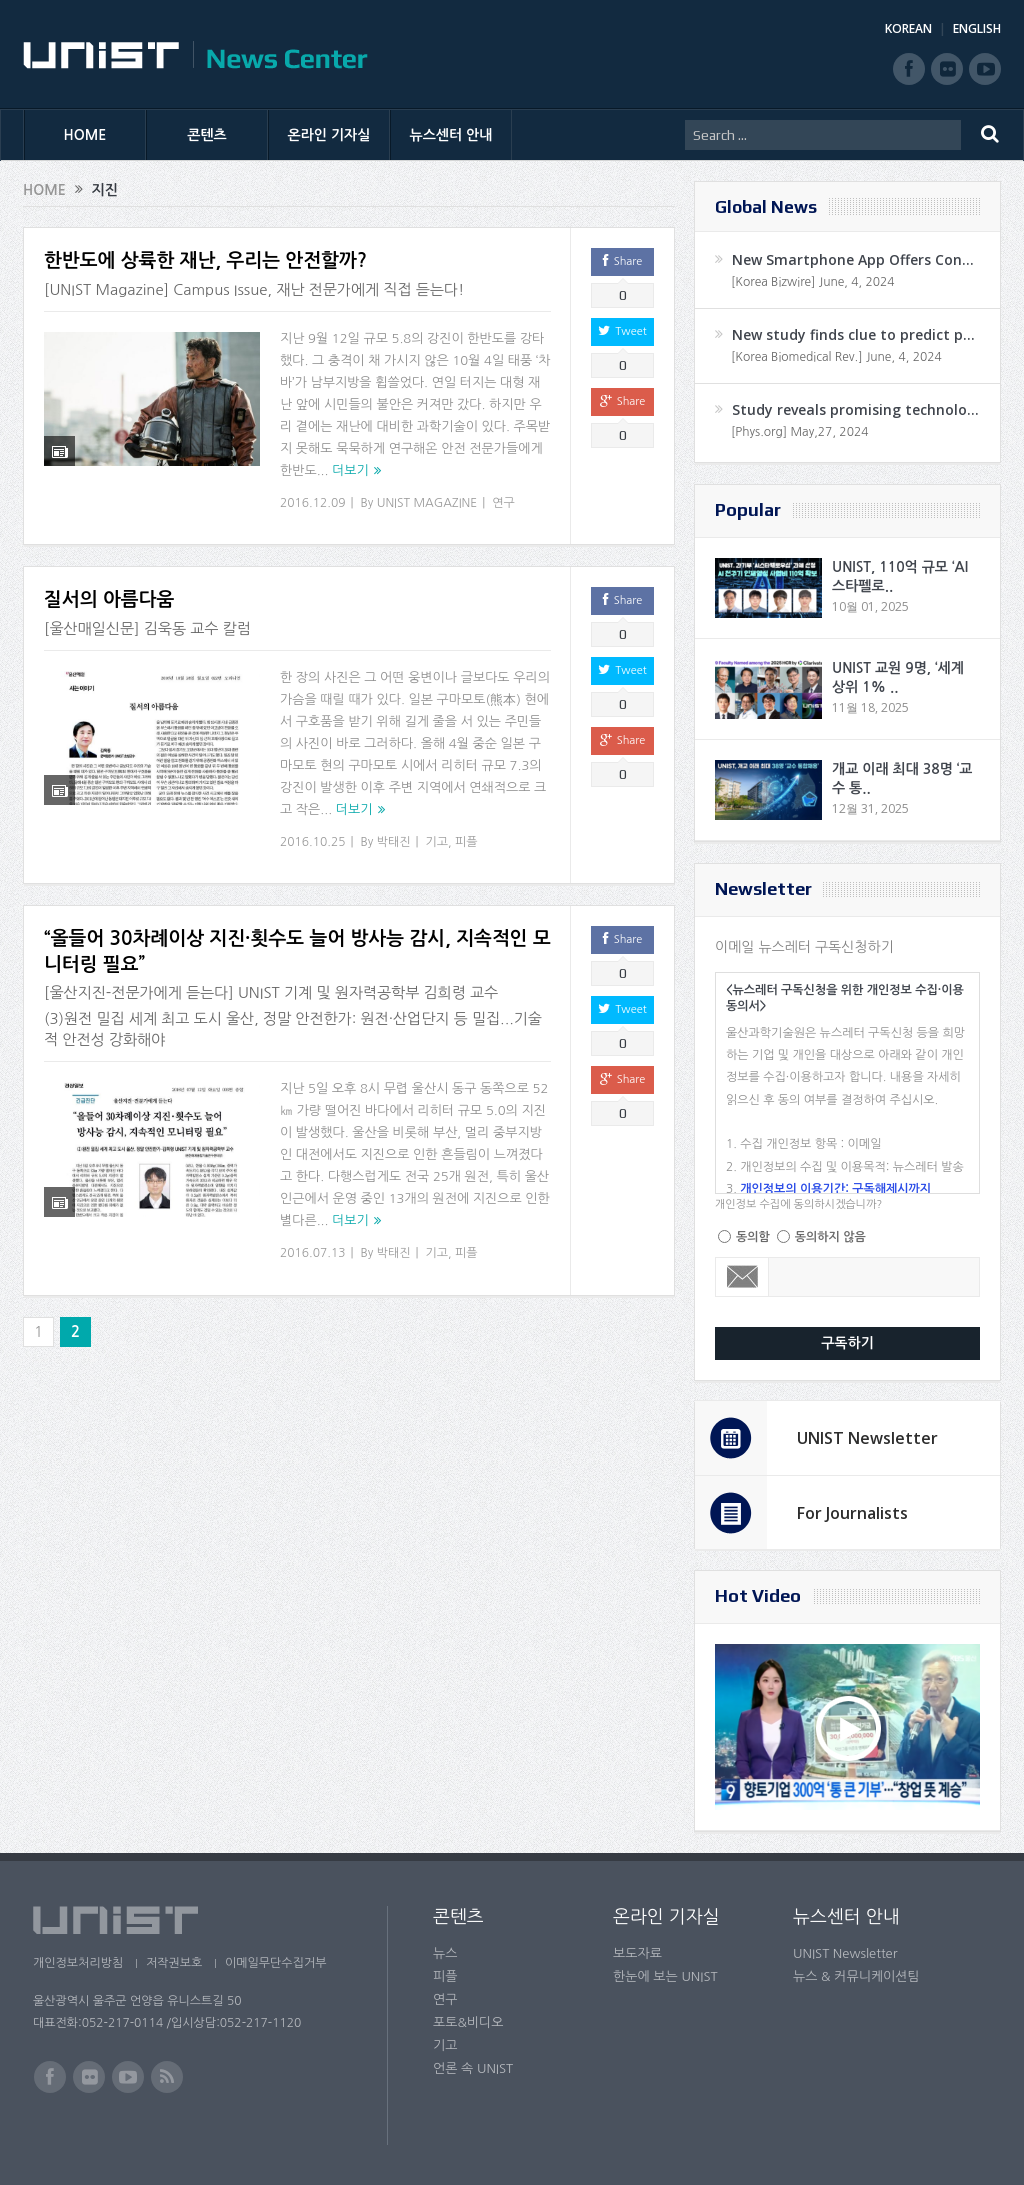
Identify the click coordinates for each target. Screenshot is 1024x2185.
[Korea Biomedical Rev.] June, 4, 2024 (836, 357)
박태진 (394, 842)
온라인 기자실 (329, 135)
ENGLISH (977, 28)
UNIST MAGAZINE (427, 503)
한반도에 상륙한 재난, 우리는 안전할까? (205, 260)
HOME (85, 135)
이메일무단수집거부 (281, 1963)
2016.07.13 (312, 1253)
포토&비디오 (468, 2022)
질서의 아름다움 (109, 599)
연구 (503, 503)
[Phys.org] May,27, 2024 (799, 432)
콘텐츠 (206, 135)
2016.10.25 (312, 842)
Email (742, 1277)
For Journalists (852, 1513)
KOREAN (908, 28)
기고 (437, 842)
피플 (466, 842)
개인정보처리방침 (78, 1963)
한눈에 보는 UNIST (665, 1976)
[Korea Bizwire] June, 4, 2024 (813, 282)
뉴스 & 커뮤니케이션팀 (856, 1976)
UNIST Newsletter (867, 1438)
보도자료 (637, 1953)
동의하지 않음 (830, 1237)
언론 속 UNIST (473, 2068)
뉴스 (445, 1953)
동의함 (753, 1237)
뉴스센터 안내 (451, 135)
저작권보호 (176, 1963)
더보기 (350, 470)
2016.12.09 (312, 503)
